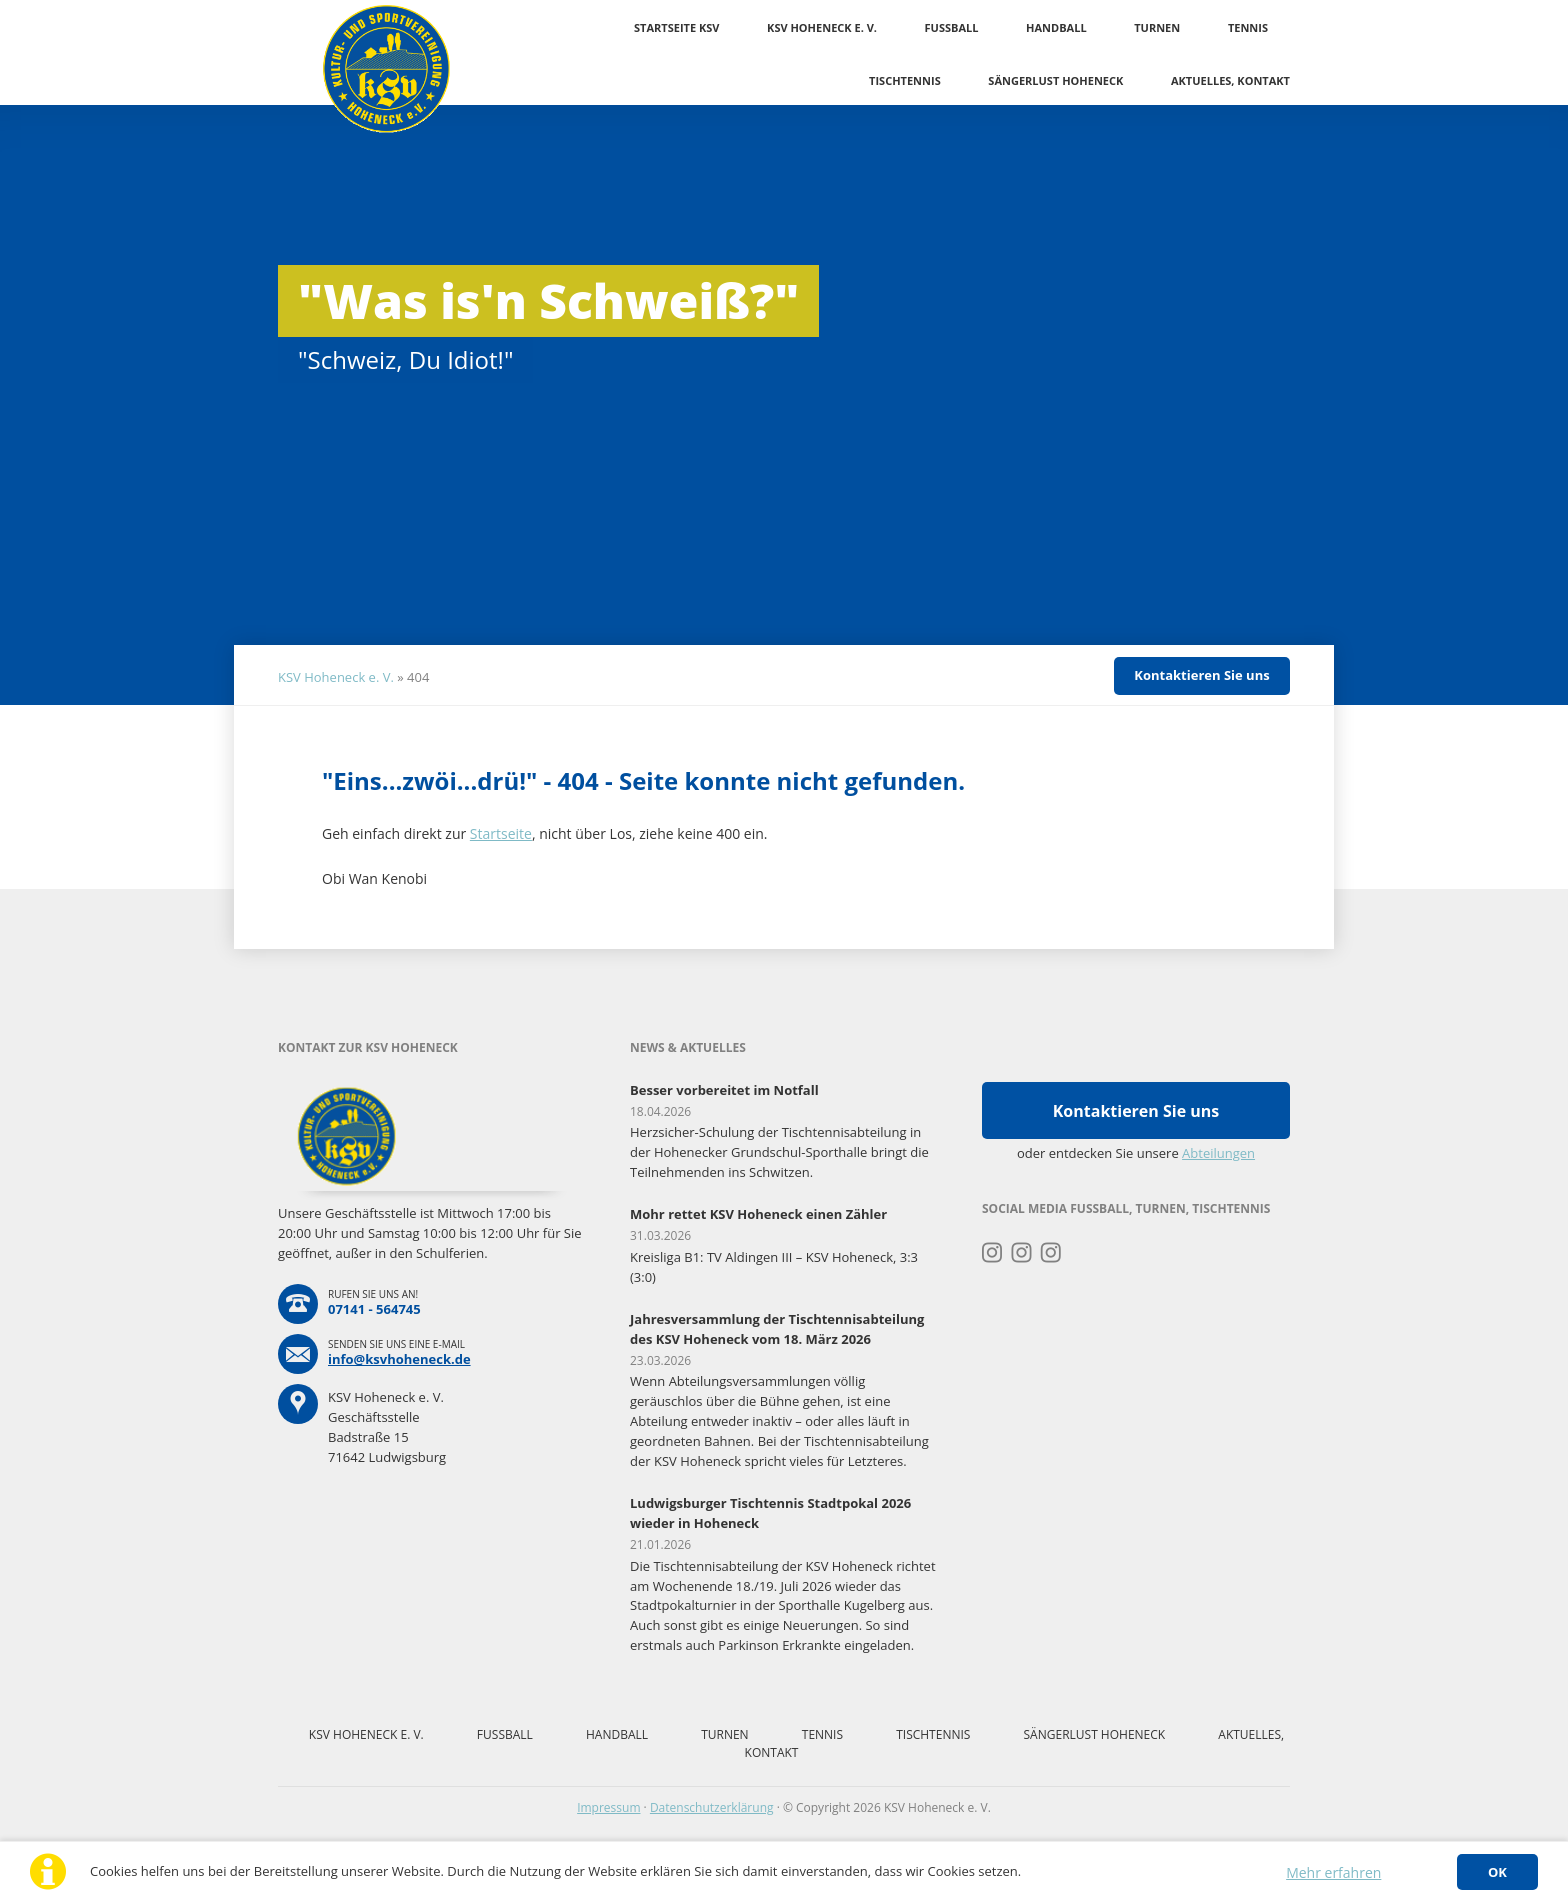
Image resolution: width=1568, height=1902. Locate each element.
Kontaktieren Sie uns (1201, 675)
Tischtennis (905, 80)
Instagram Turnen (992, 1253)
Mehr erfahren (1333, 1872)
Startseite (501, 833)
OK (1497, 1872)
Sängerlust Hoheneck (1055, 80)
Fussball (952, 27)
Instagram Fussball (1021, 1253)
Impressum (608, 1807)
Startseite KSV (676, 27)
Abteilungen (1218, 1153)
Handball (1056, 27)
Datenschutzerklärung (712, 1807)
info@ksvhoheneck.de (399, 1359)
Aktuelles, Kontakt (1230, 80)
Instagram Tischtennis (1051, 1253)
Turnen (1157, 27)
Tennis (1248, 27)
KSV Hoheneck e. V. (822, 27)
